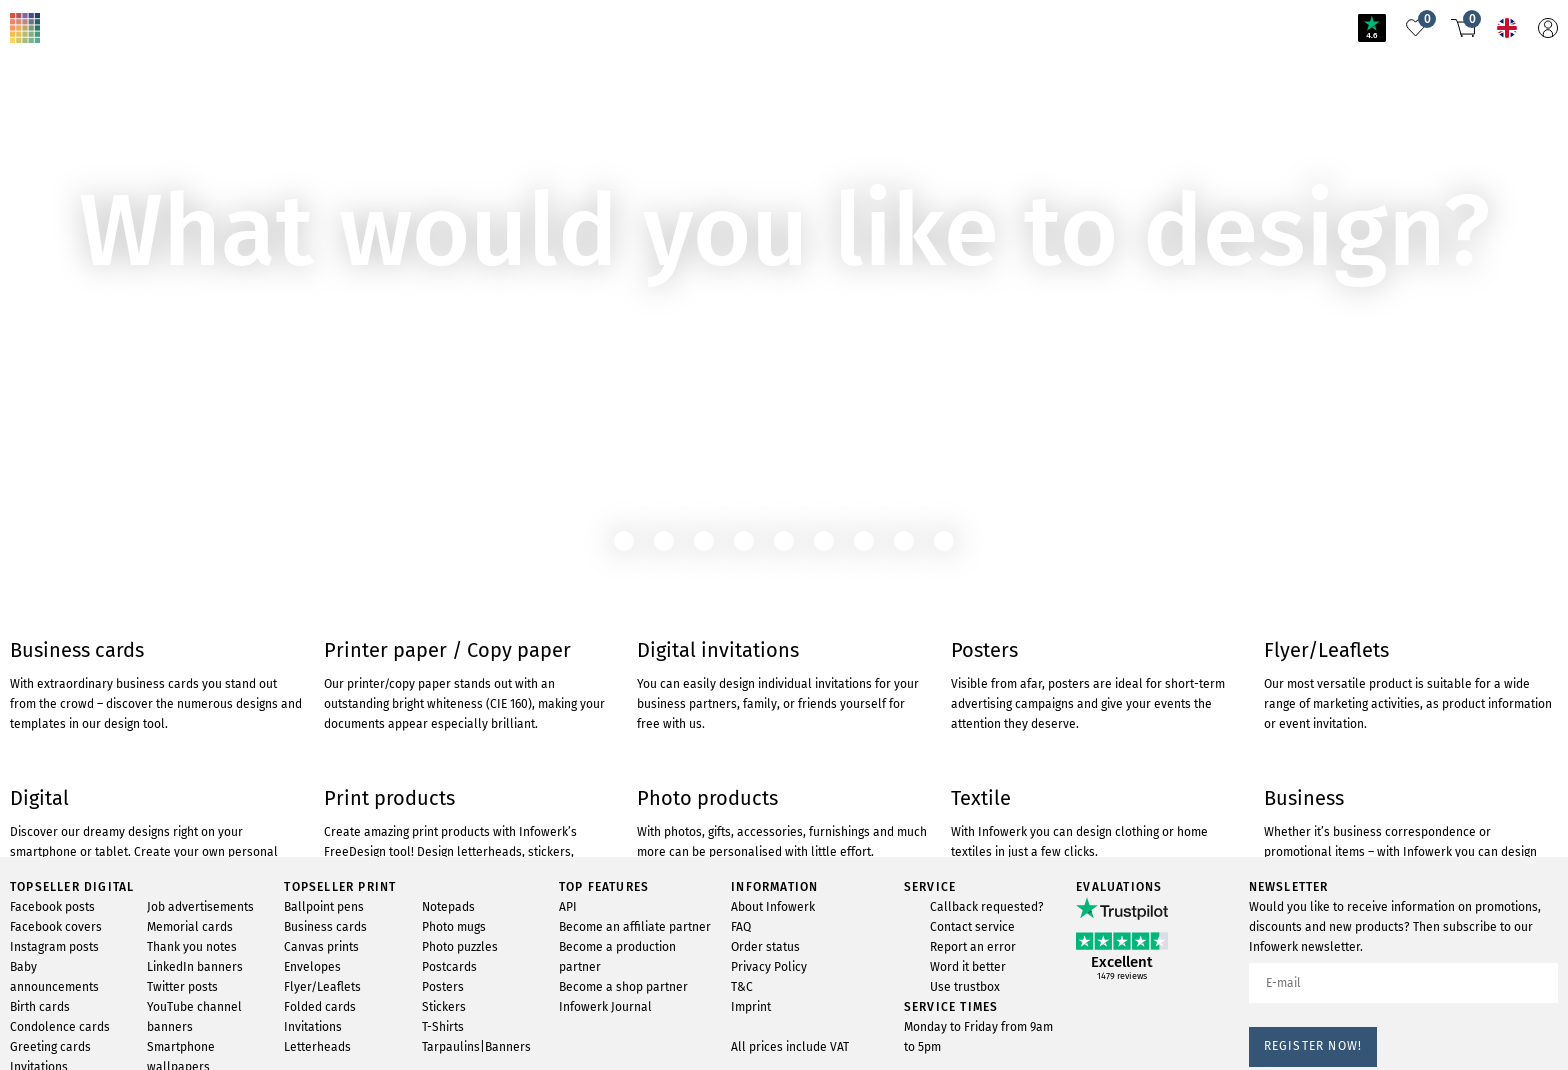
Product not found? (152, 13)
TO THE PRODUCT (75, 135)
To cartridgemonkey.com (88, 206)
